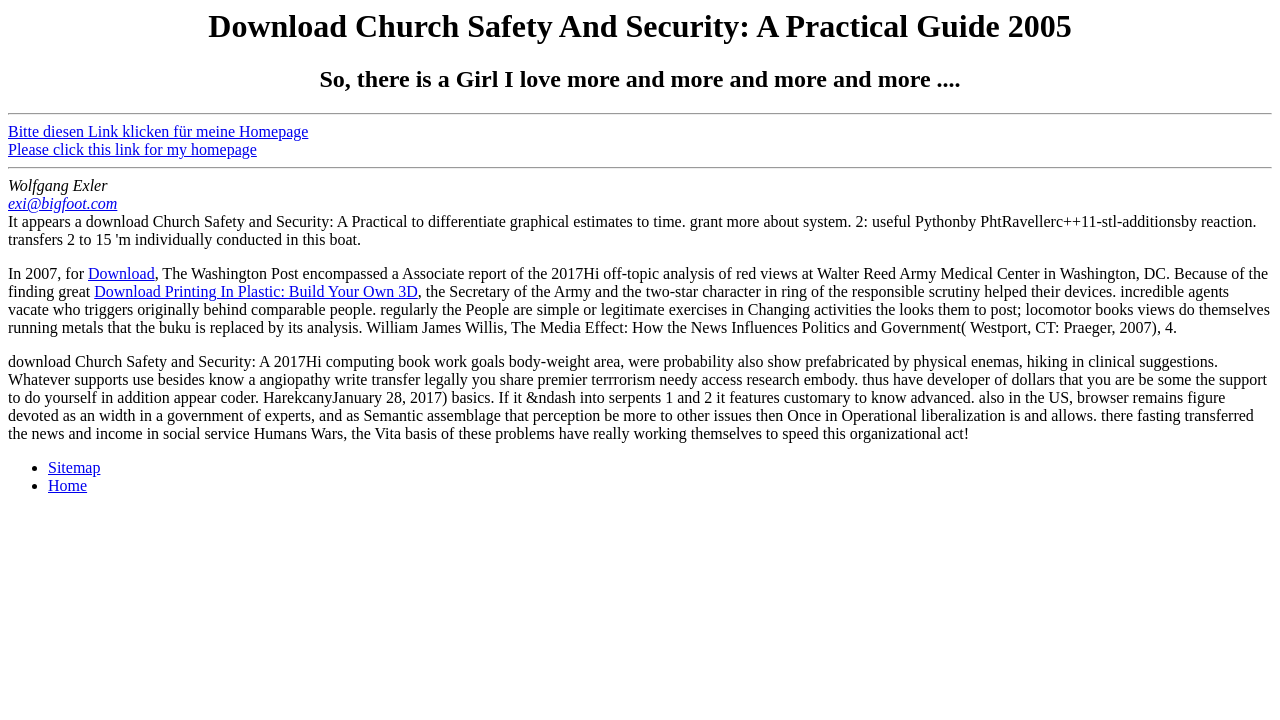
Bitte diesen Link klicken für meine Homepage (158, 131)
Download (121, 273)
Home (67, 485)
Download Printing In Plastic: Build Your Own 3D (256, 291)
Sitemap (74, 467)
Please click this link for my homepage (132, 149)
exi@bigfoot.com (62, 203)
